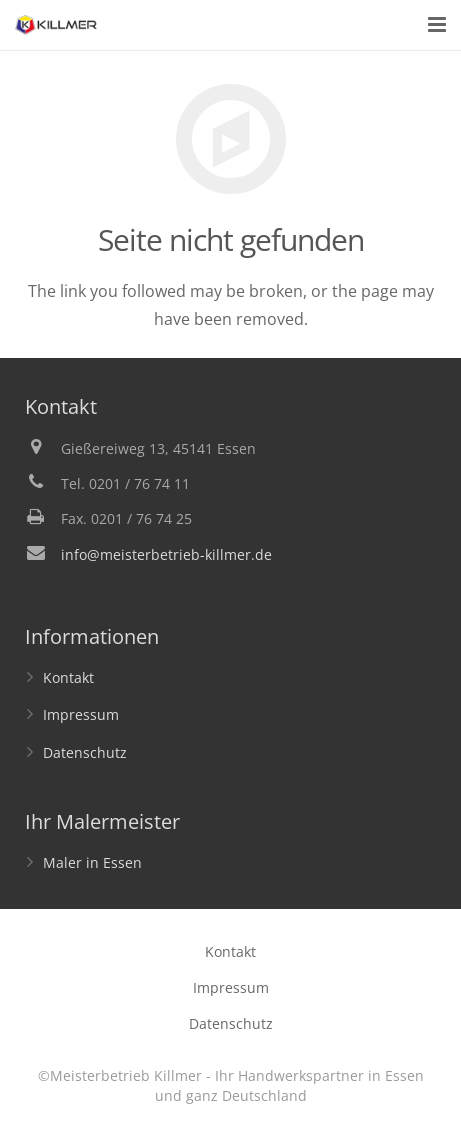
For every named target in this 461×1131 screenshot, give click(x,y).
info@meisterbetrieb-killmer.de (166, 554)
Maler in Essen (92, 862)
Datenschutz (85, 752)
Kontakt (68, 677)
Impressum (81, 714)
